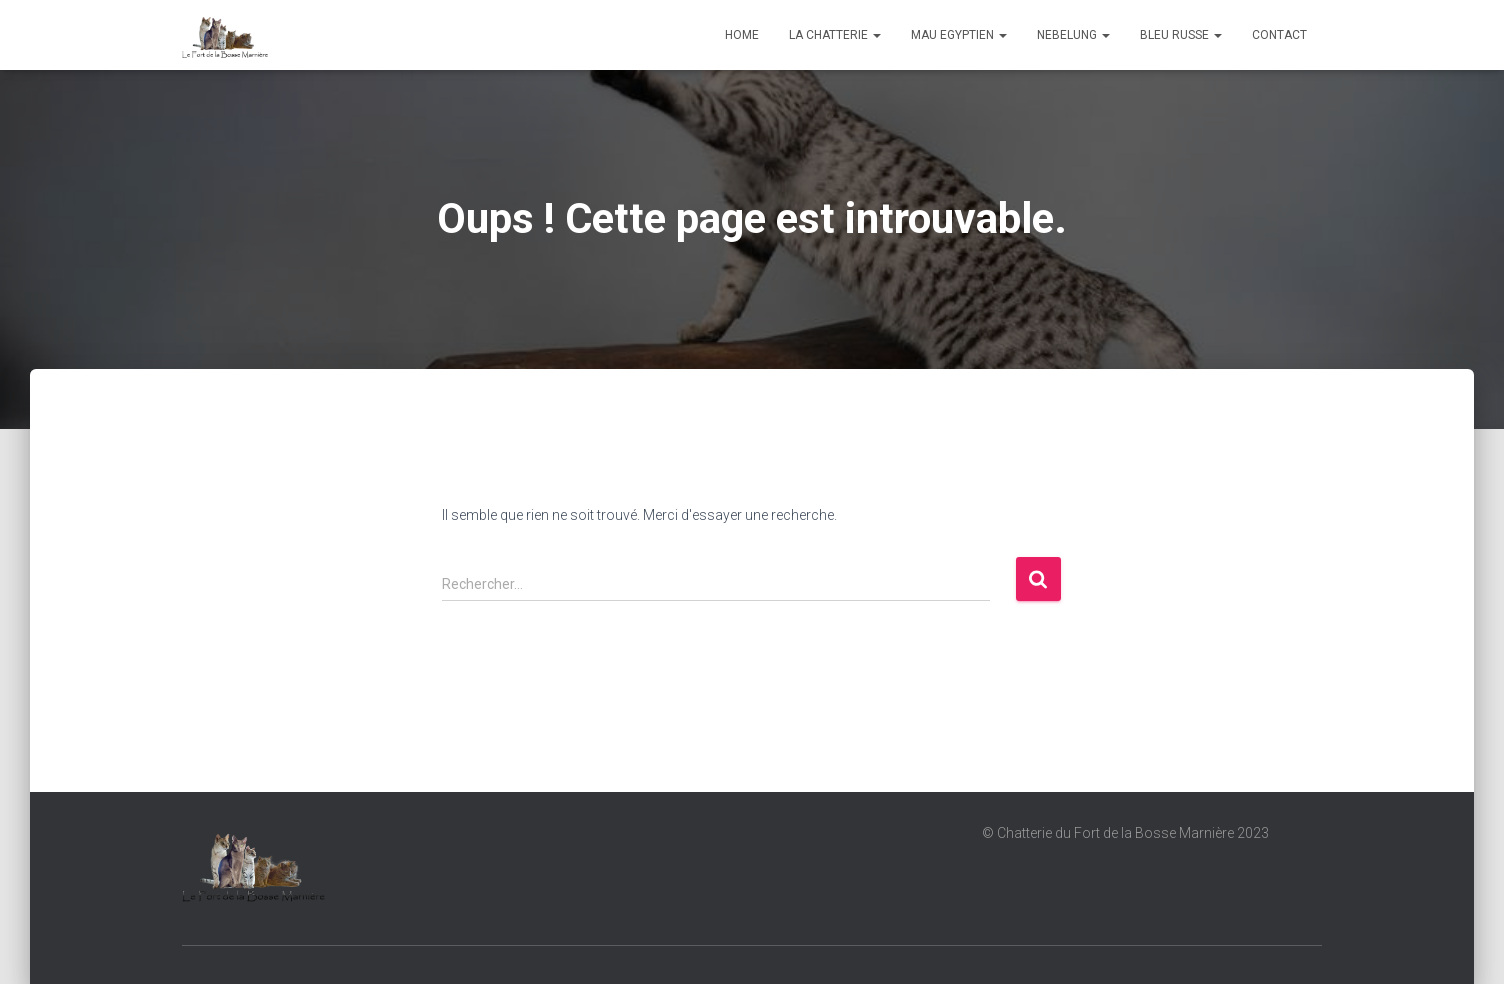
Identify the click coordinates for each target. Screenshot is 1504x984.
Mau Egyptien (959, 35)
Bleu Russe (1181, 35)
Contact (1279, 35)
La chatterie (835, 35)
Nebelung (1073, 35)
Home (742, 35)
